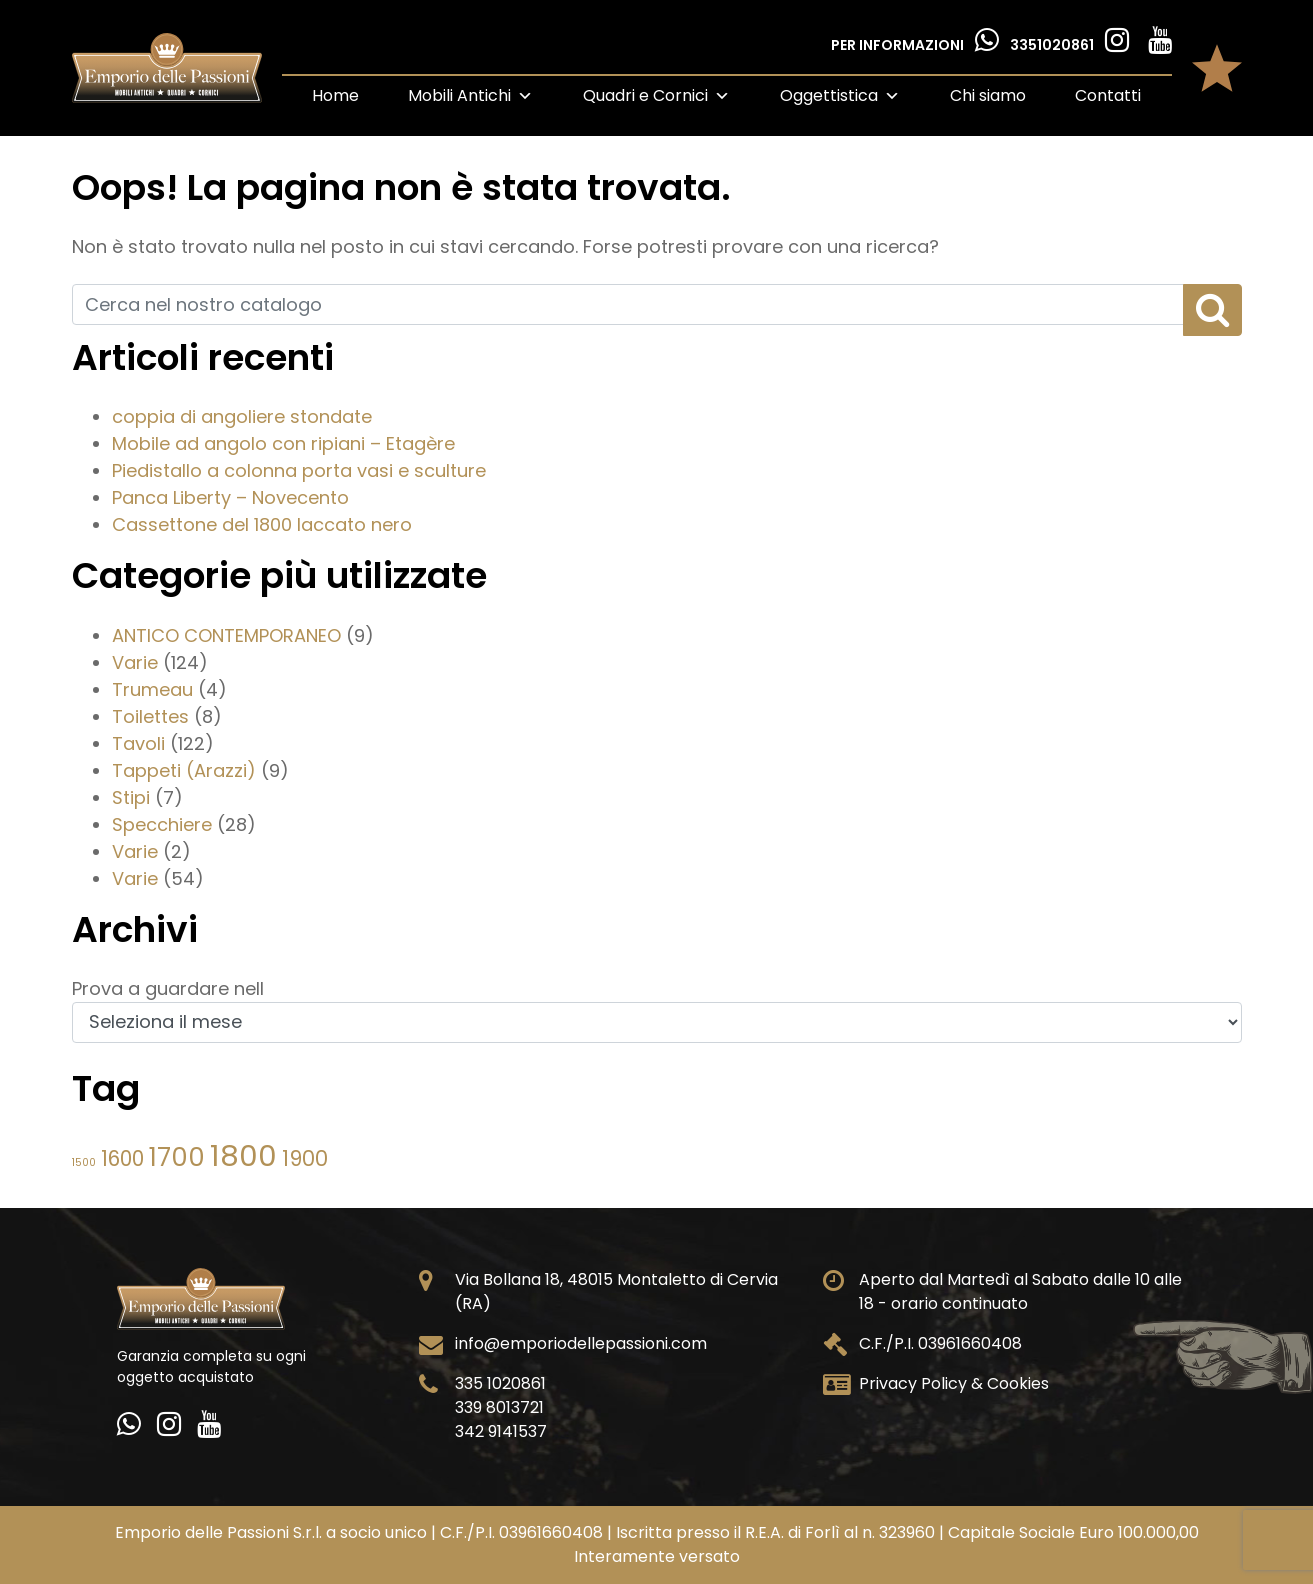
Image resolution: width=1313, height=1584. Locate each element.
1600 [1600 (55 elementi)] (122, 1158)
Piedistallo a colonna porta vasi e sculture (299, 470)
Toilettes (150, 716)
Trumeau (152, 689)
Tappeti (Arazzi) (184, 770)
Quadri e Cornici (656, 95)
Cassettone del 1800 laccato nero (262, 524)
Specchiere (162, 824)
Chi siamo (988, 95)
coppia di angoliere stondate (242, 416)
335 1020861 (500, 1383)
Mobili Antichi (470, 95)
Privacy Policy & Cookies (954, 1383)
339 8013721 (499, 1407)
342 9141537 (501, 1431)
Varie (135, 662)
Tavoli (138, 743)
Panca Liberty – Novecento (230, 497)
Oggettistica (840, 95)
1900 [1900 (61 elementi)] (305, 1158)
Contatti (1108, 95)
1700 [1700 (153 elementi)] (177, 1157)
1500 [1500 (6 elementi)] (84, 1162)
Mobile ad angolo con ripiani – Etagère (283, 443)
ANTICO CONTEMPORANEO (226, 635)
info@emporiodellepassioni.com (581, 1343)
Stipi (131, 797)
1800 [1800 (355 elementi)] (243, 1155)
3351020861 (1053, 45)
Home (335, 95)
